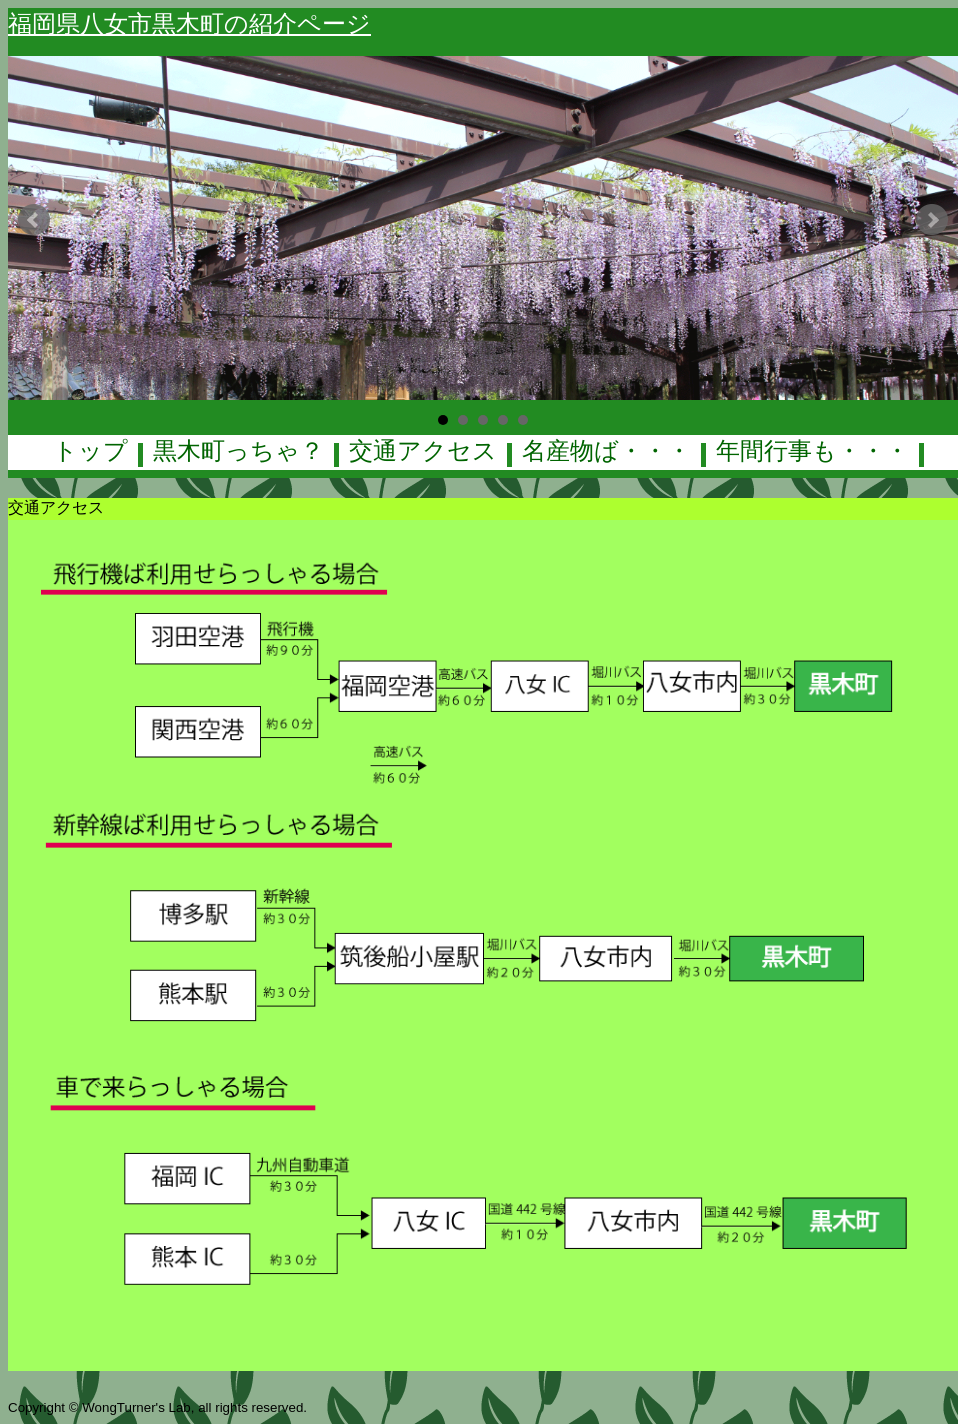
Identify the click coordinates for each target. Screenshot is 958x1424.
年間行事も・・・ (812, 450)
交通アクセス (423, 450)
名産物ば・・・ (606, 450)
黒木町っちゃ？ (238, 450)
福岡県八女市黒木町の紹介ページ (189, 23)
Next (932, 220)
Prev (34, 220)
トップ (90, 450)
